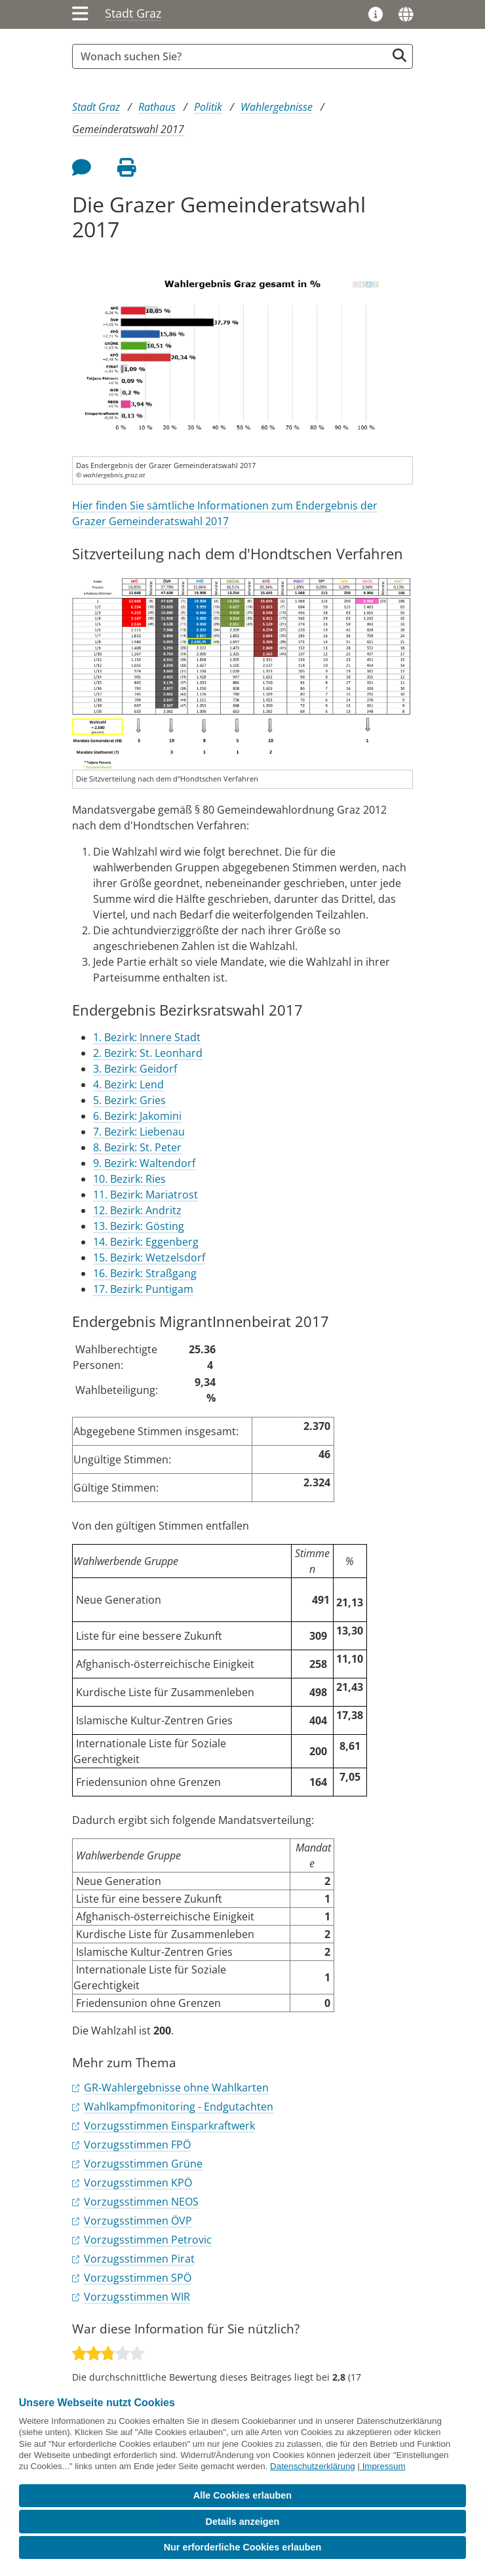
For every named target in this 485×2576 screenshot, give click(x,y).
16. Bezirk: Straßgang (145, 1273)
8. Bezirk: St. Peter (137, 1147)
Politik (208, 107)
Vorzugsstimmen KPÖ (138, 2182)
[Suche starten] (399, 55)
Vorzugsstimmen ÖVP (138, 2220)
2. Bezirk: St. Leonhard (148, 1053)
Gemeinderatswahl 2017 (128, 129)
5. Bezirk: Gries (129, 1100)
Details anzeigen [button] (243, 2521)
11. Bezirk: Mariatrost (145, 1194)
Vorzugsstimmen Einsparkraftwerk (169, 2125)
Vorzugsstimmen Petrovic (148, 2239)
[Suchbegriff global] (233, 56)
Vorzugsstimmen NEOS (141, 2201)
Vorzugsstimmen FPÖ (137, 2144)
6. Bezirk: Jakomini (137, 1116)
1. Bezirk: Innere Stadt (147, 1037)
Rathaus (157, 107)
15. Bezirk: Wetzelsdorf (149, 1257)
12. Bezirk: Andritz (137, 1210)
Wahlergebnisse (277, 107)
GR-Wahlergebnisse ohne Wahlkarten (176, 2087)
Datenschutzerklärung (312, 2466)
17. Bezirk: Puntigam (143, 1289)
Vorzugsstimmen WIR (137, 2296)
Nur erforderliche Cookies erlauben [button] (243, 2547)
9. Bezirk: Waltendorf (144, 1163)
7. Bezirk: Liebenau (139, 1131)
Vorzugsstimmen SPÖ (137, 2277)
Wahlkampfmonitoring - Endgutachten (178, 2106)
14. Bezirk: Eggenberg (146, 1242)
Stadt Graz (133, 13)
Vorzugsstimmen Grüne (143, 2163)
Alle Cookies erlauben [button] (242, 2495)
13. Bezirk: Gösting (138, 1226)
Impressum (384, 2466)
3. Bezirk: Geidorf (135, 1068)
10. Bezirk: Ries (129, 1179)
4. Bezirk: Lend (128, 1084)
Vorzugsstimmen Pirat (139, 2258)
